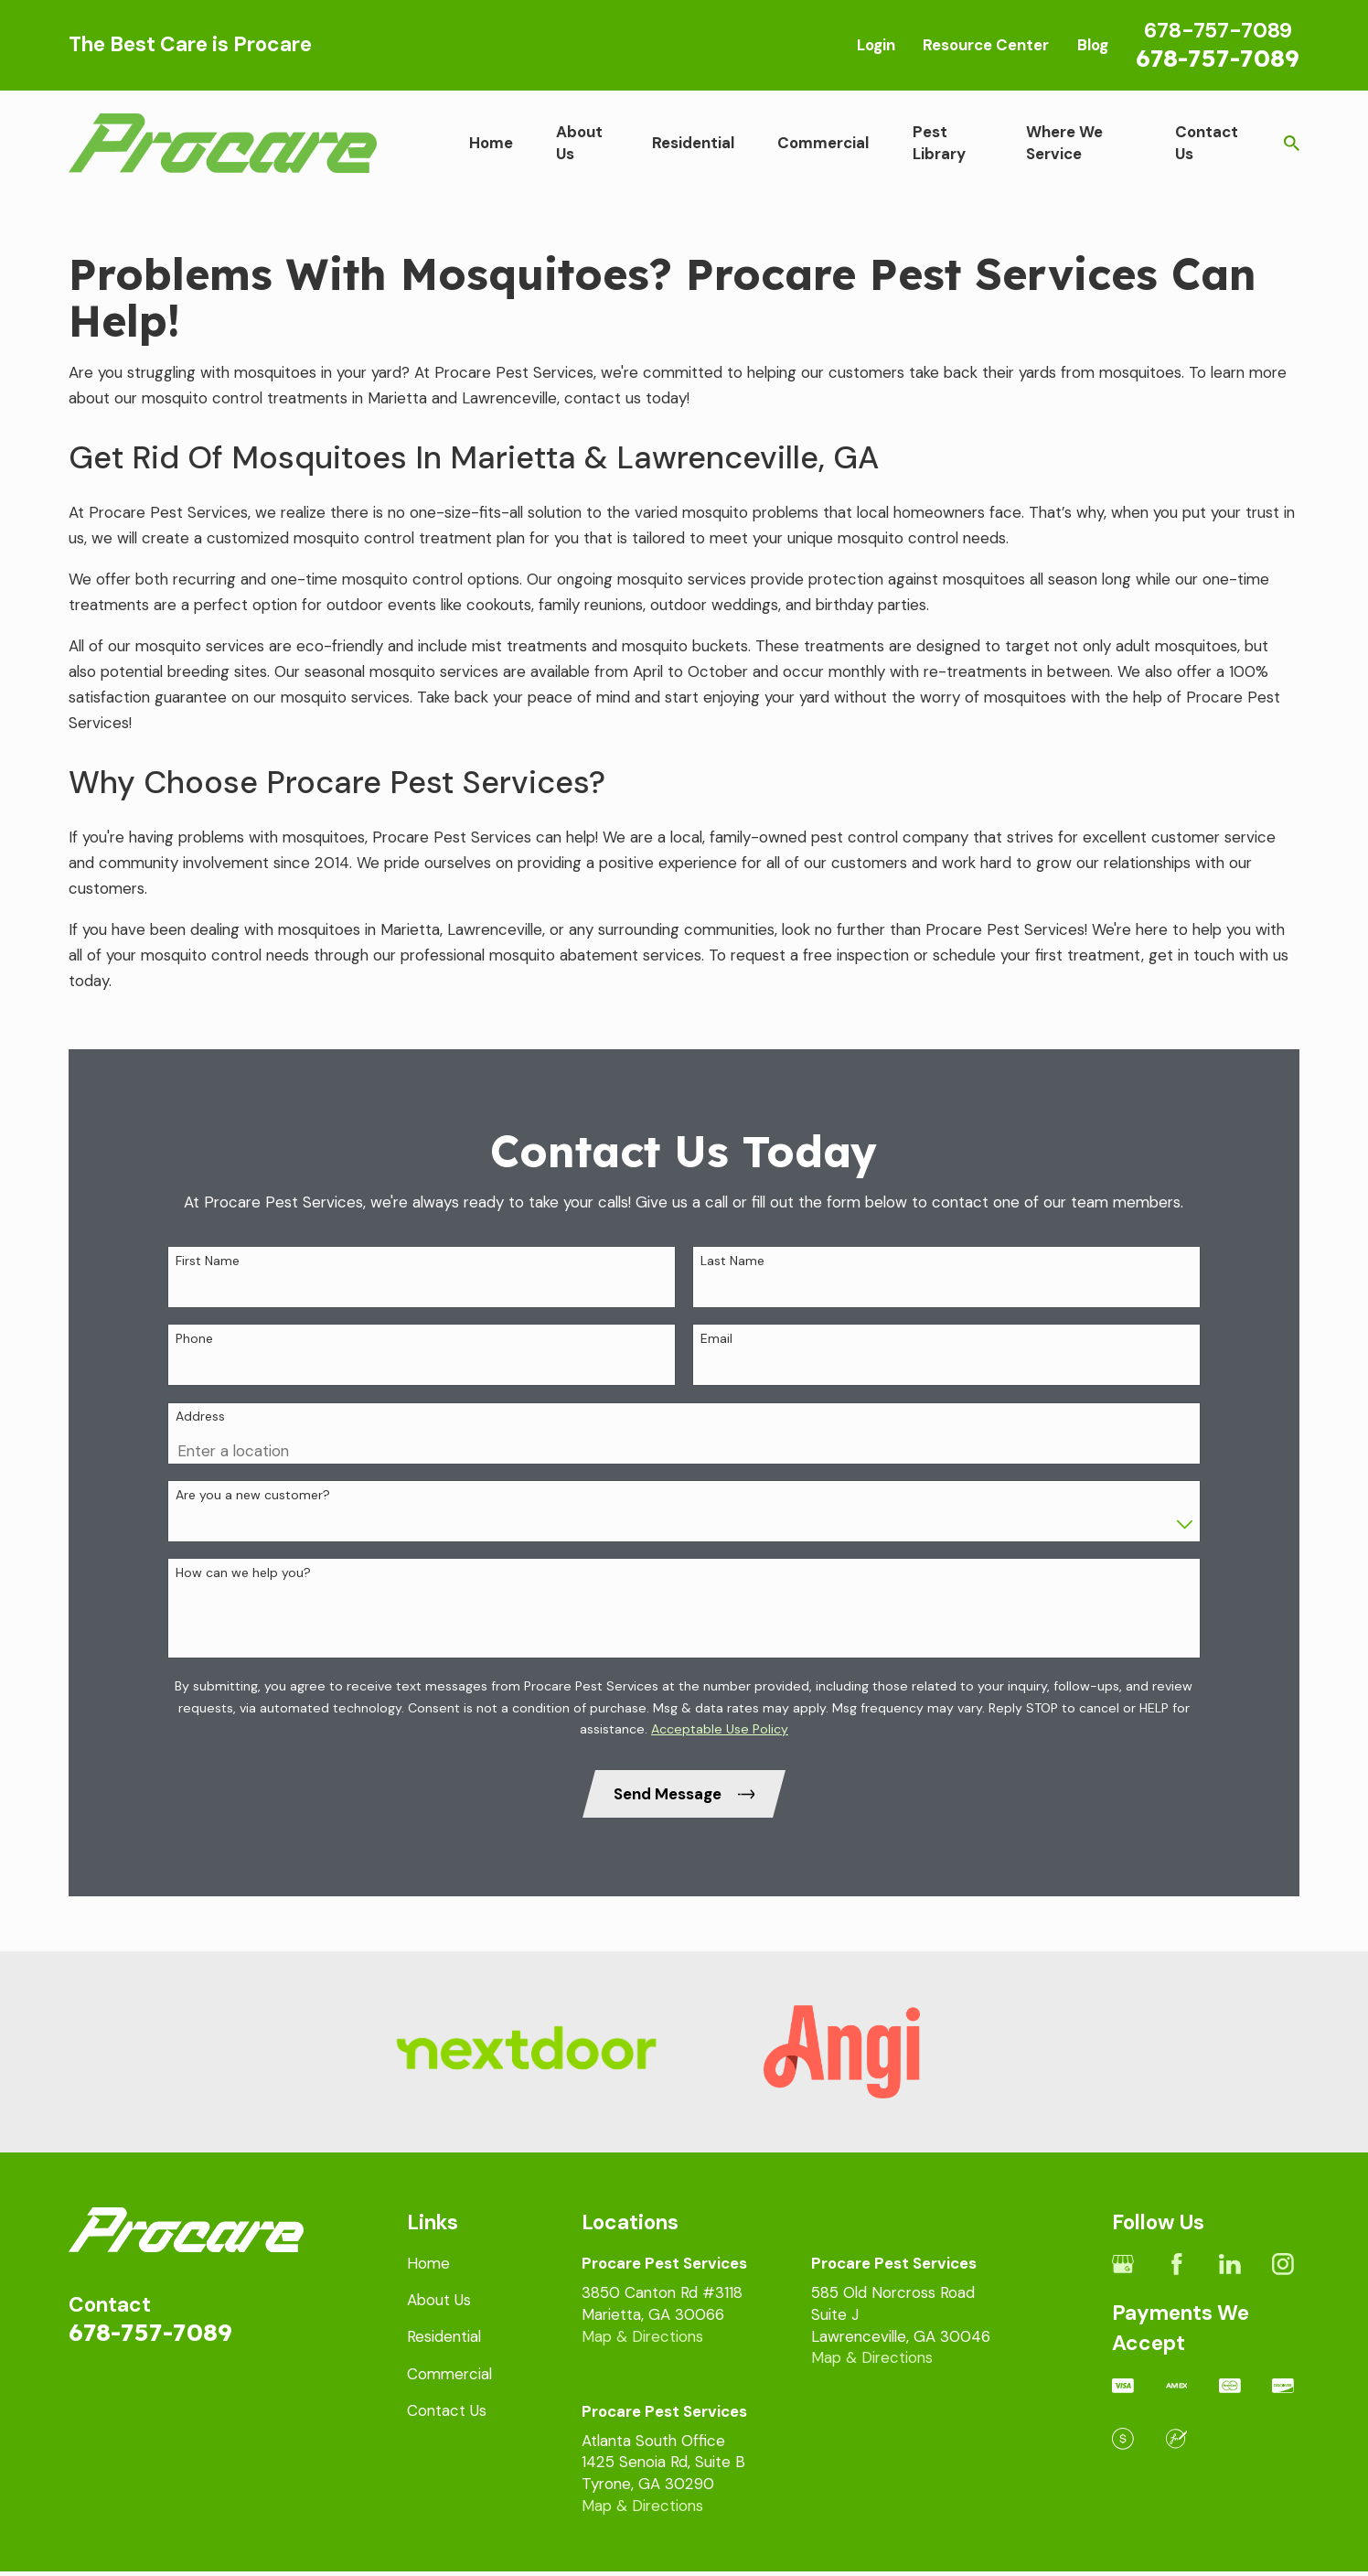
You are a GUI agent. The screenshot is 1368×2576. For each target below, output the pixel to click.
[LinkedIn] (1230, 2264)
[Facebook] (1177, 2264)
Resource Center (986, 45)
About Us (439, 2300)
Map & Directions (642, 2336)
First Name (208, 1291)
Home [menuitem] (491, 143)
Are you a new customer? (253, 1525)
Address (200, 1447)
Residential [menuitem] (693, 143)
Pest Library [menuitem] (939, 143)
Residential (444, 2336)
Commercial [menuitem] (823, 143)
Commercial (449, 2374)
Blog (1092, 45)
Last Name (732, 1291)
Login (876, 45)
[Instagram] (1283, 2264)
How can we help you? (243, 1603)
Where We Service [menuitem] (1064, 143)
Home (428, 2263)
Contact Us (446, 2410)
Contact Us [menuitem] (1206, 143)
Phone (194, 1369)
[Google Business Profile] (1123, 2264)
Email (716, 1369)
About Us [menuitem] (579, 143)
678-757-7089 (1217, 58)
